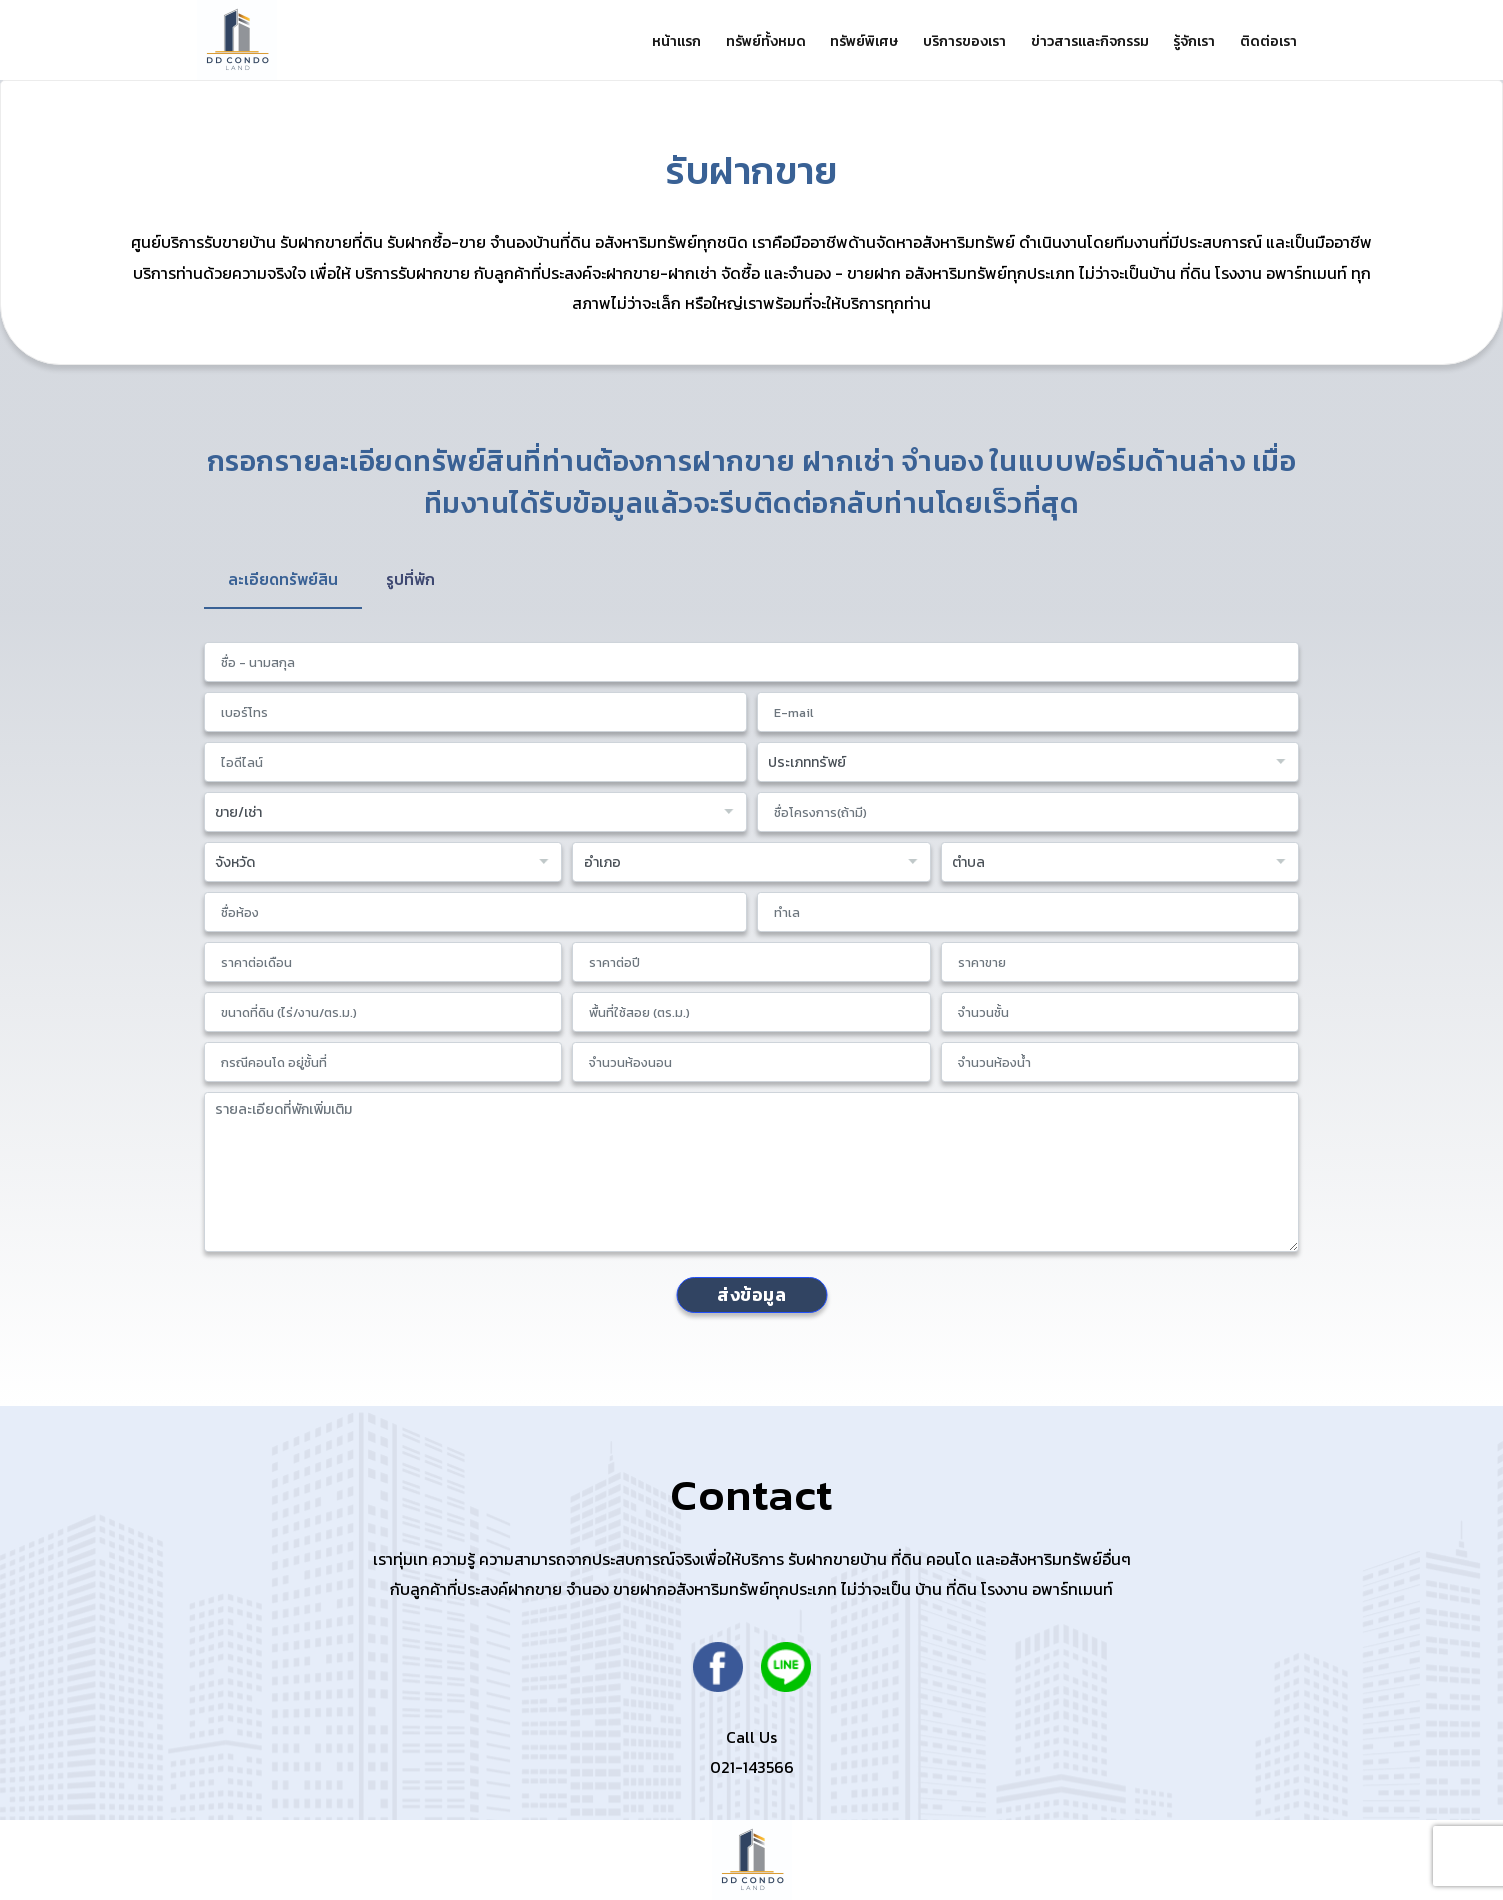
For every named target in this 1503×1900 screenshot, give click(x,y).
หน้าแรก (642, 41)
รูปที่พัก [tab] (415, 580)
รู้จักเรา (1187, 41)
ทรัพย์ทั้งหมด (737, 41)
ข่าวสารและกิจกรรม (1077, 41)
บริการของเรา (946, 41)
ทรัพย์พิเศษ (841, 41)
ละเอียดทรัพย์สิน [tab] (285, 580)
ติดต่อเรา (1266, 41)
